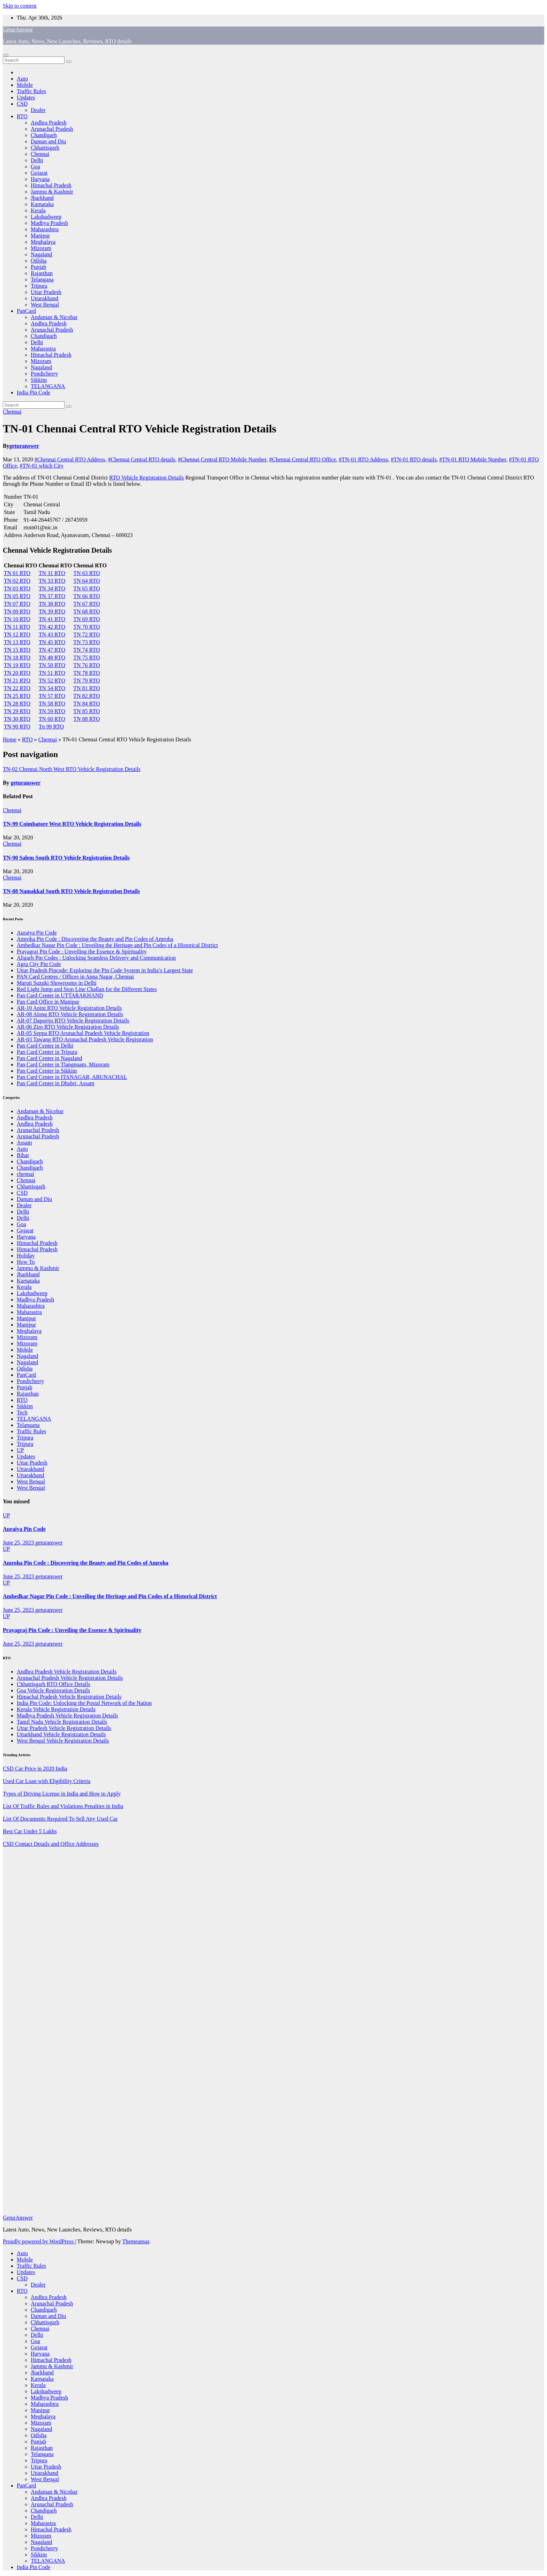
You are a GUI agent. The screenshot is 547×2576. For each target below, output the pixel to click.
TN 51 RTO (52, 673)
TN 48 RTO (52, 657)
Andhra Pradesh (49, 123)
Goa (35, 166)
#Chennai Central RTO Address (70, 459)
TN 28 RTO (17, 704)
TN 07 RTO (17, 604)
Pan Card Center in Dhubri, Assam (55, 1083)
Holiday (26, 1256)
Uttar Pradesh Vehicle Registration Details (64, 1728)
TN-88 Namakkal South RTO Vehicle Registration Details (71, 891)
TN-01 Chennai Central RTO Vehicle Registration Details (139, 428)
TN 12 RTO (17, 634)
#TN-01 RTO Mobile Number (472, 459)
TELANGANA (48, 386)
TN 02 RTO (17, 581)
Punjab (38, 267)
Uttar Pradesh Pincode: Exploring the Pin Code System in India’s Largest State (105, 970)
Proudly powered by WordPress (39, 2241)
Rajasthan (42, 273)
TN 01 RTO (17, 573)
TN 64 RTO (86, 581)
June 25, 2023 (19, 1543)
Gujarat (39, 173)
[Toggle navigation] (5, 55)
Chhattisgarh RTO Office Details (53, 1684)
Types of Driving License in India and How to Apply (62, 1794)
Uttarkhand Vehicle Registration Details (61, 1734)
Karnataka (42, 204)
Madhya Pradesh (49, 223)
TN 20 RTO (17, 673)
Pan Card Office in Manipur (48, 1002)
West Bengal (45, 305)
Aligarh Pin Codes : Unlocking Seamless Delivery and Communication (96, 958)
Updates (26, 97)
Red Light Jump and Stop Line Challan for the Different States (87, 989)
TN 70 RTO (86, 627)
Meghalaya (43, 242)
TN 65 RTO (86, 588)
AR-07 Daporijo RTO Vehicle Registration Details (73, 1020)
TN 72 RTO (86, 634)
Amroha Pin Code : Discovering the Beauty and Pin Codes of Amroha (95, 939)
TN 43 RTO (52, 634)
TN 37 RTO (52, 596)
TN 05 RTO (17, 596)
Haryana (40, 179)
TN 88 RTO (86, 719)
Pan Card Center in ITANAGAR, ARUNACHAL (72, 1077)
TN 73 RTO (86, 642)
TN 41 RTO (52, 619)
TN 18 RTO (17, 657)
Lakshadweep (46, 217)
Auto (22, 79)
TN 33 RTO (52, 581)
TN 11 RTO (17, 627)
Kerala (38, 210)
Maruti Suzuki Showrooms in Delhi (56, 983)
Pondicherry (44, 374)
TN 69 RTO (86, 619)
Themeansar (135, 2241)
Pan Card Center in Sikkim (47, 1071)
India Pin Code (33, 392)
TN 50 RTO (52, 665)
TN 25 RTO (17, 696)
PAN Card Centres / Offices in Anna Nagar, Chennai (75, 977)
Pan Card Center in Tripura (47, 1052)
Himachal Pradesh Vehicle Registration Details (69, 1697)
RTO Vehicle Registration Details (146, 478)
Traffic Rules (31, 91)
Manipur (40, 236)
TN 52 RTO (52, 680)
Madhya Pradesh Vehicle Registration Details (67, 1715)
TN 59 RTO (52, 711)
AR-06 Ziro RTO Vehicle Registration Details (68, 1027)
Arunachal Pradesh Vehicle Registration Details (70, 1678)
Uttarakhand (44, 298)
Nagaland (41, 254)
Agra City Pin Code (39, 964)
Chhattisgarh (45, 148)
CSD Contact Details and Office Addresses (51, 1844)
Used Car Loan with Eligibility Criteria (46, 1781)
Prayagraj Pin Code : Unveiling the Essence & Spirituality (82, 951)
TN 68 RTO (86, 611)
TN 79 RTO (86, 680)
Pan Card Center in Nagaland (49, 1058)
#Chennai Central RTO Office (302, 459)
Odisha (38, 261)
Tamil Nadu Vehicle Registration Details (62, 1722)
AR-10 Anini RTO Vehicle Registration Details (69, 1008)
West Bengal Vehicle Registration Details (63, 1741)
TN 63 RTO (86, 573)
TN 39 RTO (52, 611)
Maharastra (43, 349)
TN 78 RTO (86, 673)
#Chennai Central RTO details (141, 459)
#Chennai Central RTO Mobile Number (222, 459)
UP (20, 1450)
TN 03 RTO (17, 588)
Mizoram (41, 248)
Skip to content (20, 6)
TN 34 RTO (52, 588)
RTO (22, 116)
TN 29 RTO (17, 711)
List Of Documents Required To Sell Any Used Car (60, 1819)
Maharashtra (45, 229)
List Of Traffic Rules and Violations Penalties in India (63, 1806)
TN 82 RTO (86, 696)
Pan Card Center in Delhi (45, 1046)
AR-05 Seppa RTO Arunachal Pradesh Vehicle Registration (83, 1033)
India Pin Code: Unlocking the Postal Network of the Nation (84, 1703)
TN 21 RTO (17, 680)
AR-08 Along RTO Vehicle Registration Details (70, 1014)
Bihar (23, 1155)
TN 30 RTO (17, 719)
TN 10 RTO (17, 619)
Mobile (25, 85)
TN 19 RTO (17, 665)
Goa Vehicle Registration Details (53, 1690)
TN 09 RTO (17, 611)
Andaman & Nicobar (54, 317)
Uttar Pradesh (46, 292)
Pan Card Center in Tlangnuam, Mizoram (63, 1064)
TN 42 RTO (52, 627)
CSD (22, 104)
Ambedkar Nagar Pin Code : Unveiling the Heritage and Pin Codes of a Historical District (117, 945)
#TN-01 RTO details (413, 459)
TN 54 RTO (52, 688)
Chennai (40, 154)
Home (9, 739)
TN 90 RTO (17, 727)
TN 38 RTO (52, 604)
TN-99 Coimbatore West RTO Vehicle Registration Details (72, 824)
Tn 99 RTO (51, 727)
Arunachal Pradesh (52, 129)
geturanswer (24, 446)
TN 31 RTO (52, 573)
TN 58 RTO (52, 704)
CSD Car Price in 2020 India (35, 1769)
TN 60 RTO (52, 719)
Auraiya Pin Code (37, 933)
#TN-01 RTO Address (363, 459)
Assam (24, 1143)
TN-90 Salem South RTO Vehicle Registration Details (66, 858)
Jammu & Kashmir (52, 192)
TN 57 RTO (52, 696)
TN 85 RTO (86, 711)
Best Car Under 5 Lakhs (30, 1831)
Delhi (37, 160)
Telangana (42, 279)
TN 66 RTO (86, 596)
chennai (25, 1174)
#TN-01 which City (41, 466)
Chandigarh (44, 135)
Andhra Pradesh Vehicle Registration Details (67, 1672)
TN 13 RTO (17, 642)
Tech (22, 1412)
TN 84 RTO (86, 704)
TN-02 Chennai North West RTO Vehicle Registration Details (72, 769)
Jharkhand (42, 198)
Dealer (38, 110)
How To (26, 1262)
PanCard (26, 311)
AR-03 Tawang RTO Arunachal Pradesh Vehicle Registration (85, 1039)
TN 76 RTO (86, 665)
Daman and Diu (48, 141)
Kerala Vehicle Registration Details (56, 1709)
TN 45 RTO (52, 642)
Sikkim (39, 380)
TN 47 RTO (52, 650)
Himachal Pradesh (51, 185)
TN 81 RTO (86, 688)
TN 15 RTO (17, 650)
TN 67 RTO (86, 604)
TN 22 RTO (17, 688)
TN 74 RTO (86, 650)
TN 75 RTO (86, 657)
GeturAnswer (18, 29)
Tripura (39, 286)
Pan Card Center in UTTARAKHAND (60, 995)
